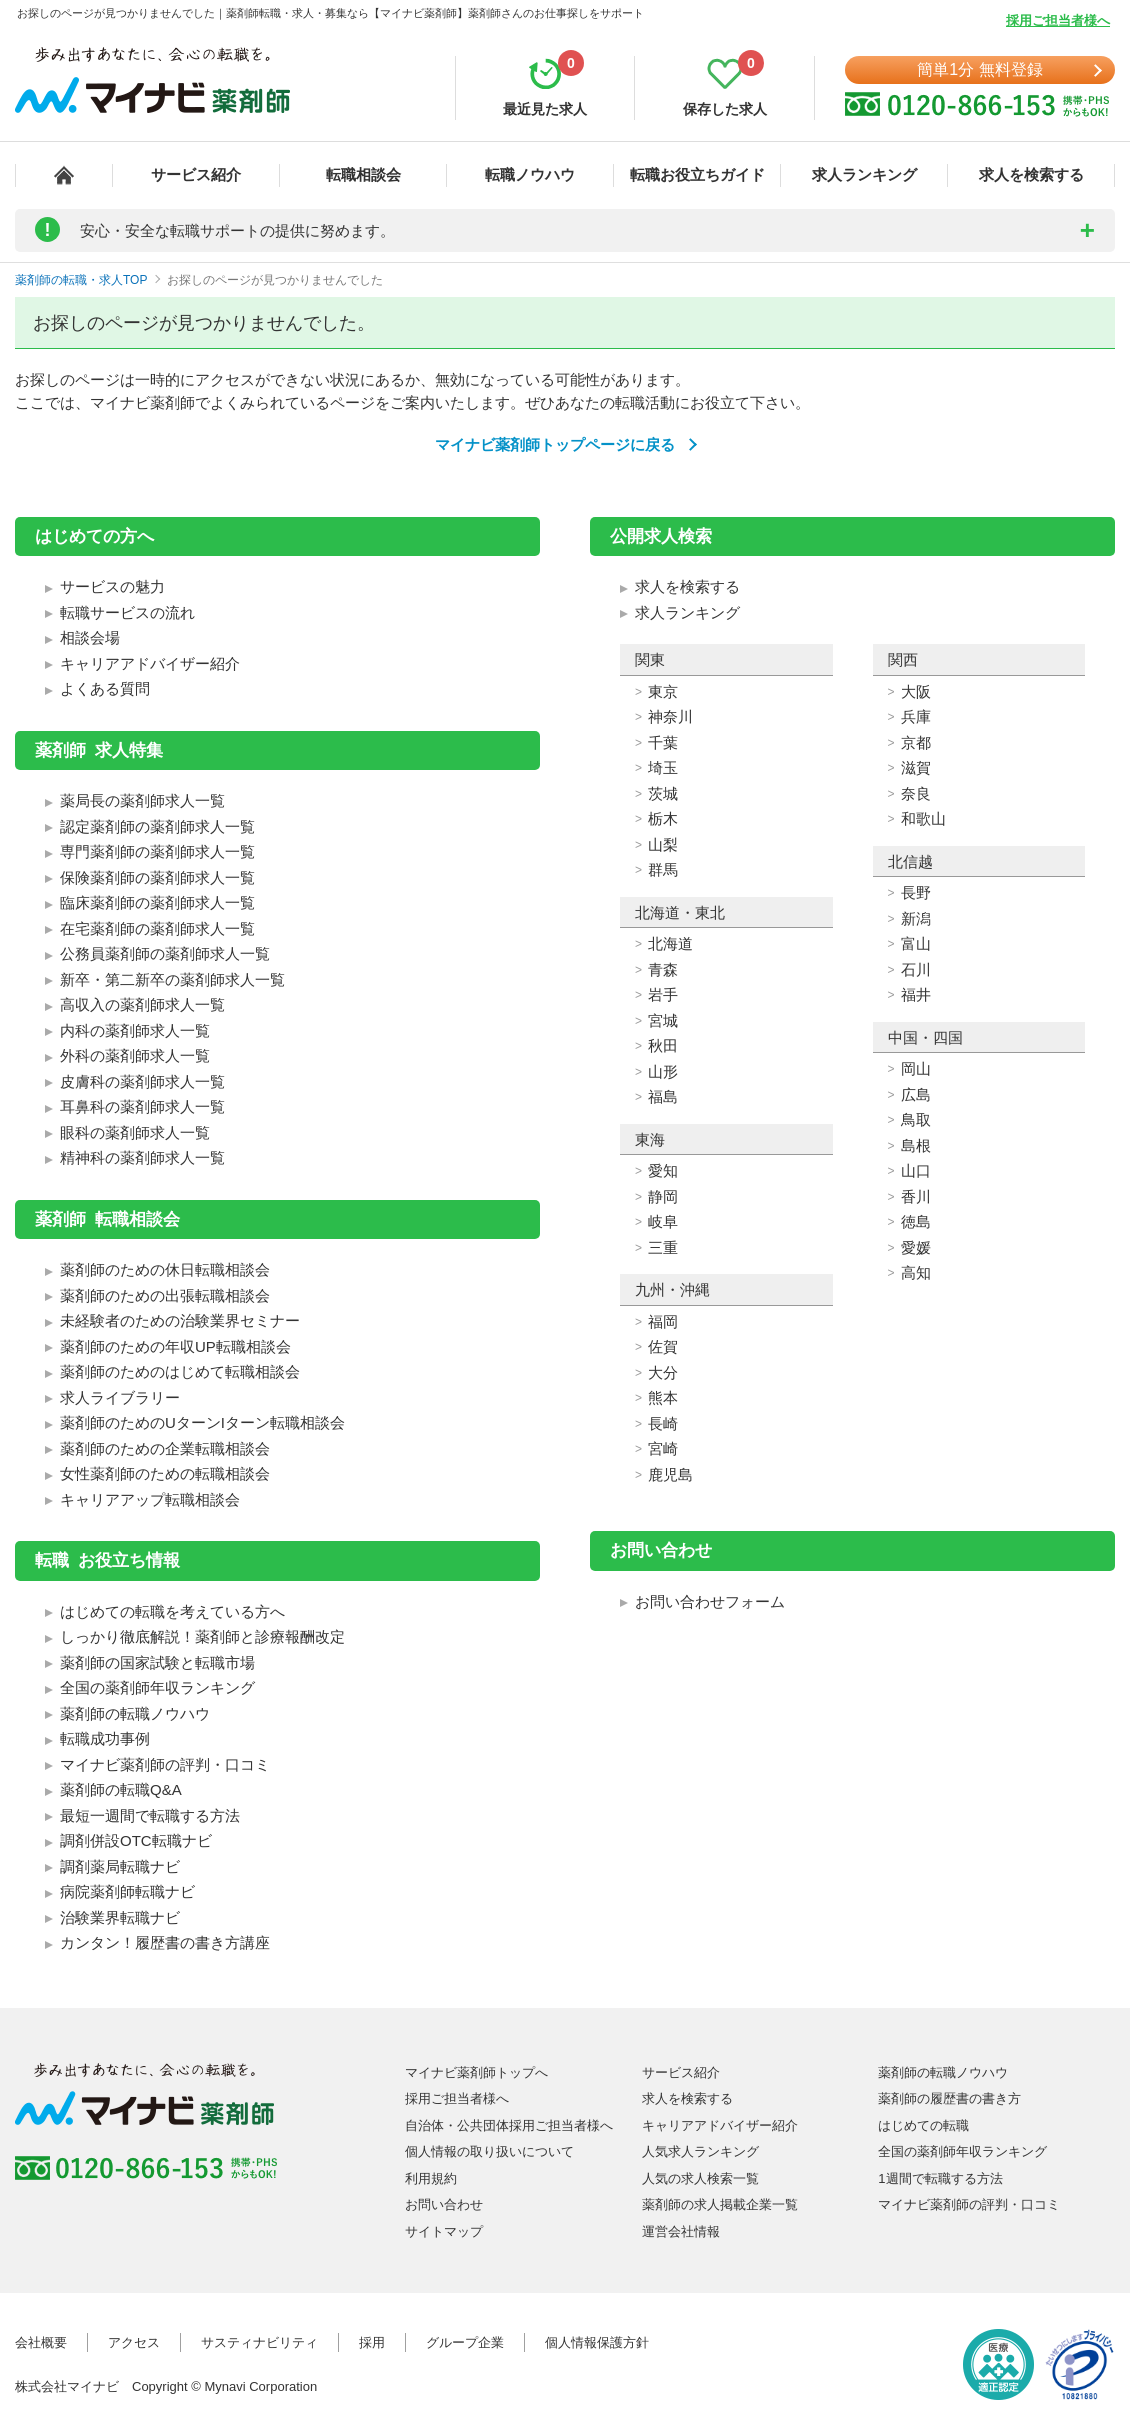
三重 (663, 1247)
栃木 (663, 818)
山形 (663, 1071)
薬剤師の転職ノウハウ (135, 1713)
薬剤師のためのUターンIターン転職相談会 (202, 1422)
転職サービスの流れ (127, 612)
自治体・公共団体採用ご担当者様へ (509, 2125)
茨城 (663, 793)
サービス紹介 (196, 174)
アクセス (134, 2342)
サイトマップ (444, 2231)
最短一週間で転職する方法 (150, 1815)
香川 (916, 1196)
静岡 (663, 1196)
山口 (916, 1170)
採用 (372, 2342)
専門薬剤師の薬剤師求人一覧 (157, 851)
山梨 (663, 844)
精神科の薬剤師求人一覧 (142, 1157)
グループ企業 (465, 2342)
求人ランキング (864, 174)
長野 (916, 892)
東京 (663, 691)
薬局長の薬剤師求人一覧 (142, 800)
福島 (663, 1096)
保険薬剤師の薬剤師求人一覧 (157, 877)
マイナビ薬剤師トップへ (476, 2072)
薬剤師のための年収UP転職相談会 (175, 1346)
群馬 (663, 869)
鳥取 (916, 1119)
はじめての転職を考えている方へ (172, 1611)
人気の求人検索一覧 (700, 2178)
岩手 (663, 994)
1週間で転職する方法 (940, 2178)
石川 (916, 969)
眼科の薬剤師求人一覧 (135, 1132)
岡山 (916, 1068)
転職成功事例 (105, 1738)
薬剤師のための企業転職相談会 (165, 1448)
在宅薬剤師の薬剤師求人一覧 (157, 928)
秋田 (663, 1045)
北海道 (670, 943)
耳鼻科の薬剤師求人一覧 (142, 1106)
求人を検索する (1031, 174)
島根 (916, 1145)
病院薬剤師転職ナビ (127, 1891)
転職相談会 (363, 174)
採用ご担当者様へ (1058, 20)
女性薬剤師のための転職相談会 (165, 1473)
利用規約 (431, 2178)
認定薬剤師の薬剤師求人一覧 (157, 826)
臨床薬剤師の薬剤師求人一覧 (157, 902)
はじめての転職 (923, 2125)
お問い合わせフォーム (710, 1601)
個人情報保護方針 (597, 2342)
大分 (663, 1372)
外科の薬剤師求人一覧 (135, 1055)
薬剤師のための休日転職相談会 (165, 1269)
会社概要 (41, 2342)
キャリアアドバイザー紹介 (150, 663)
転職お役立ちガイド (697, 174)
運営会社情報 (681, 2231)
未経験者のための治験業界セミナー (180, 1320)
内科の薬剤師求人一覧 (135, 1030)
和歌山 (923, 818)
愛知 (663, 1170)
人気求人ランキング (700, 2151)
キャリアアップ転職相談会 (150, 1499)
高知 (916, 1272)
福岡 (663, 1321)
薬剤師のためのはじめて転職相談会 (180, 1371)
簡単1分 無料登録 (979, 69)
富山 (916, 943)
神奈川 (670, 716)
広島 (916, 1094)
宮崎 (663, 1448)
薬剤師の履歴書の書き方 (949, 2098)
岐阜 (663, 1221)
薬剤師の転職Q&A (121, 1789)
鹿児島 (670, 1474)
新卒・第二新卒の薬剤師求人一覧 (172, 979)
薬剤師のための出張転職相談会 (165, 1295)
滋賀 (916, 767)
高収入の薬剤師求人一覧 (142, 1004)
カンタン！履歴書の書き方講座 (165, 1942)
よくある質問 (105, 688)
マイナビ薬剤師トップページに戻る (555, 444)
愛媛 (916, 1247)
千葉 (663, 742)
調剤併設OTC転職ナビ (136, 1840)
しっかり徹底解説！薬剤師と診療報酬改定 (202, 1636)
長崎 (663, 1423)
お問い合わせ (444, 2204)
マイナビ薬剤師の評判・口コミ (165, 1764)
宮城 (663, 1020)
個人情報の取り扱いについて (489, 2151)
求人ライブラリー (120, 1397)
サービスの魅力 (112, 586)
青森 (663, 969)
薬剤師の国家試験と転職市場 (157, 1662)
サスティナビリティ (259, 2342)
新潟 (916, 918)
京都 (916, 742)
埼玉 (663, 767)
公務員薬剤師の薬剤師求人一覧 (165, 953)
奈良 (916, 793)
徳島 (916, 1221)
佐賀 (663, 1346)
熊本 (663, 1397)
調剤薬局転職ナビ (120, 1866)
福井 (916, 994)
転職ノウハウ (530, 174)
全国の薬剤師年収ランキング (157, 1687)
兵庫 (916, 716)
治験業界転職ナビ (120, 1917)
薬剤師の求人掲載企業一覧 (720, 2204)
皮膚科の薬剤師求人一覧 (142, 1081)
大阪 (916, 691)
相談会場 (90, 637)
